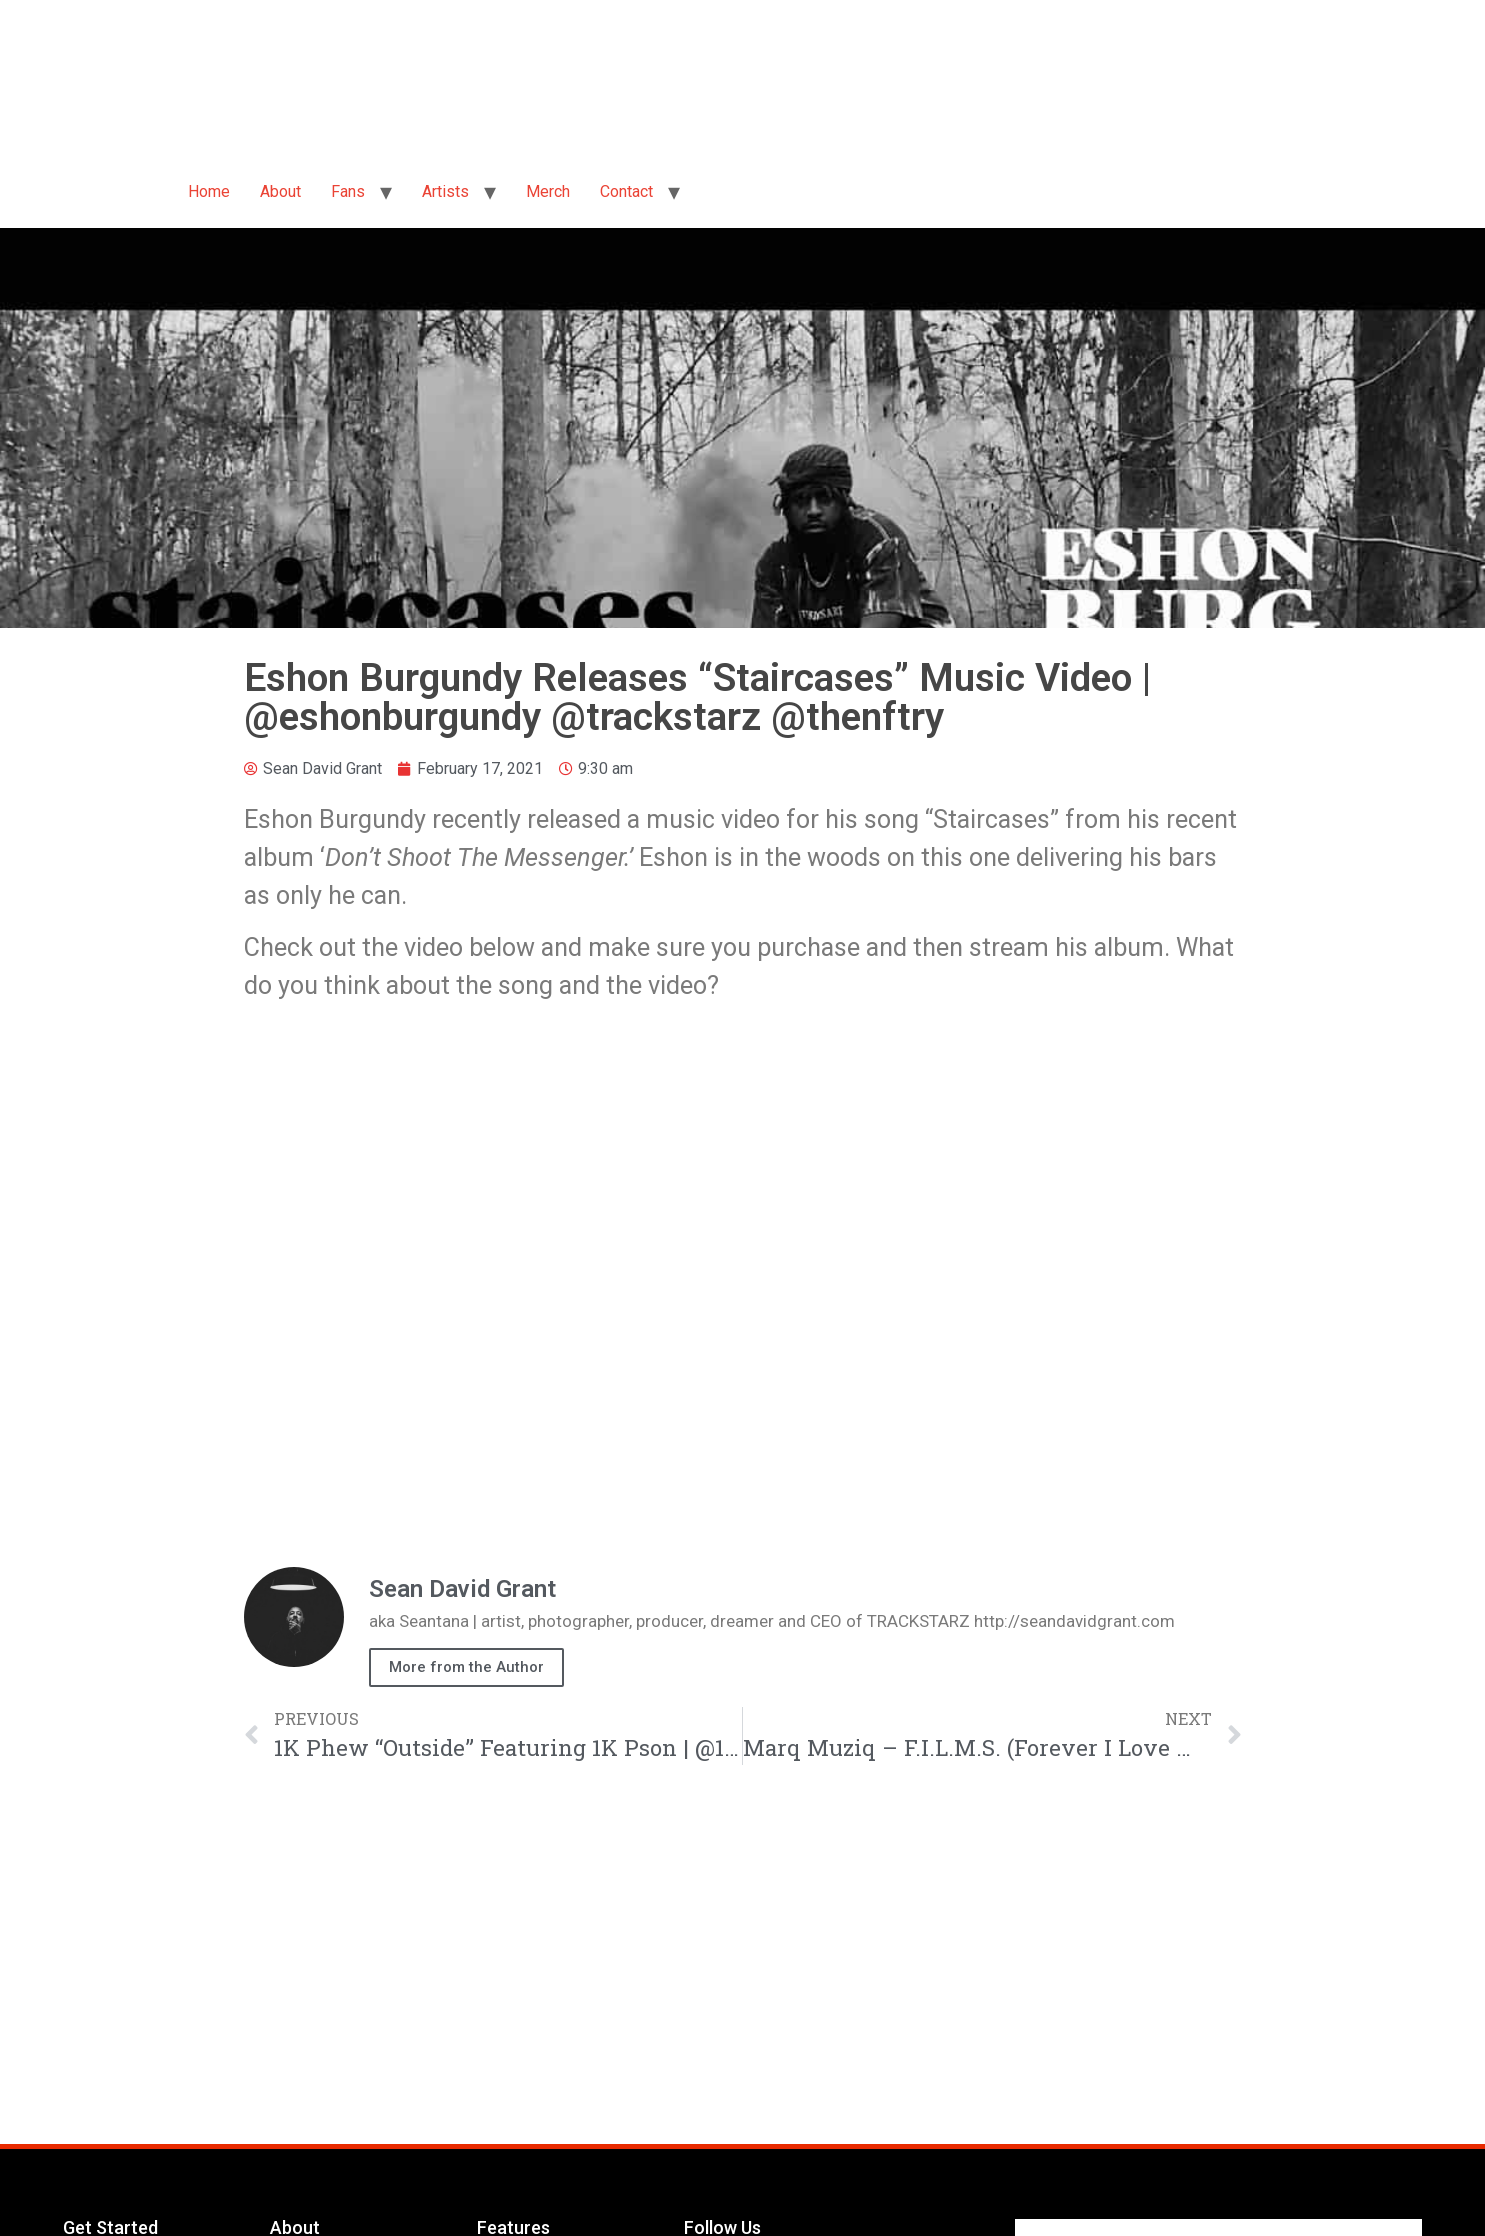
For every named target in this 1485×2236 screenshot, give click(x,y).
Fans (348, 191)
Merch (548, 191)
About (280, 191)
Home (209, 191)
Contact (626, 191)
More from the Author (466, 1667)
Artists (445, 191)
